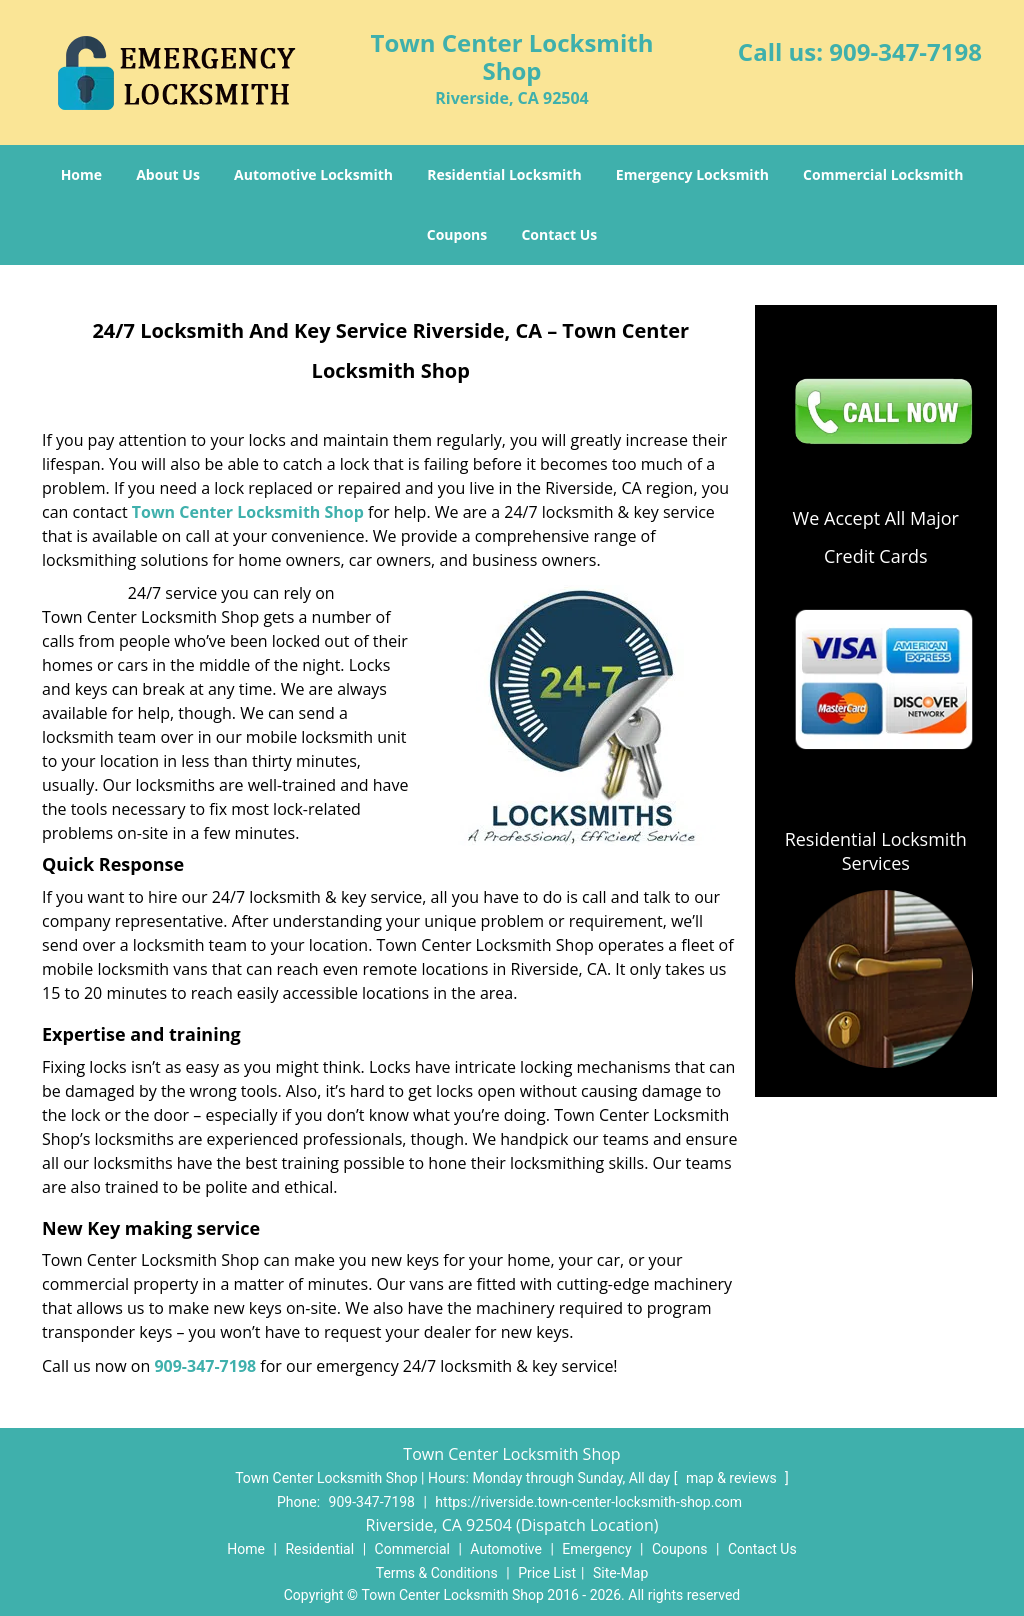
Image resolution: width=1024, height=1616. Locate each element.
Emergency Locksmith (692, 174)
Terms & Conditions (437, 1573)
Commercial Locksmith (883, 174)
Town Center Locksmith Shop (248, 512)
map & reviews (733, 1478)
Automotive (506, 1549)
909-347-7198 (905, 51)
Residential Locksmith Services (876, 851)
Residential (319, 1549)
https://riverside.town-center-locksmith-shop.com (588, 1502)
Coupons (457, 234)
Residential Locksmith (504, 174)
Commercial (412, 1549)
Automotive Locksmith (313, 174)
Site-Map (620, 1573)
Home (81, 174)
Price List (547, 1573)
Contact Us (559, 234)
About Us (168, 174)
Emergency (596, 1549)
